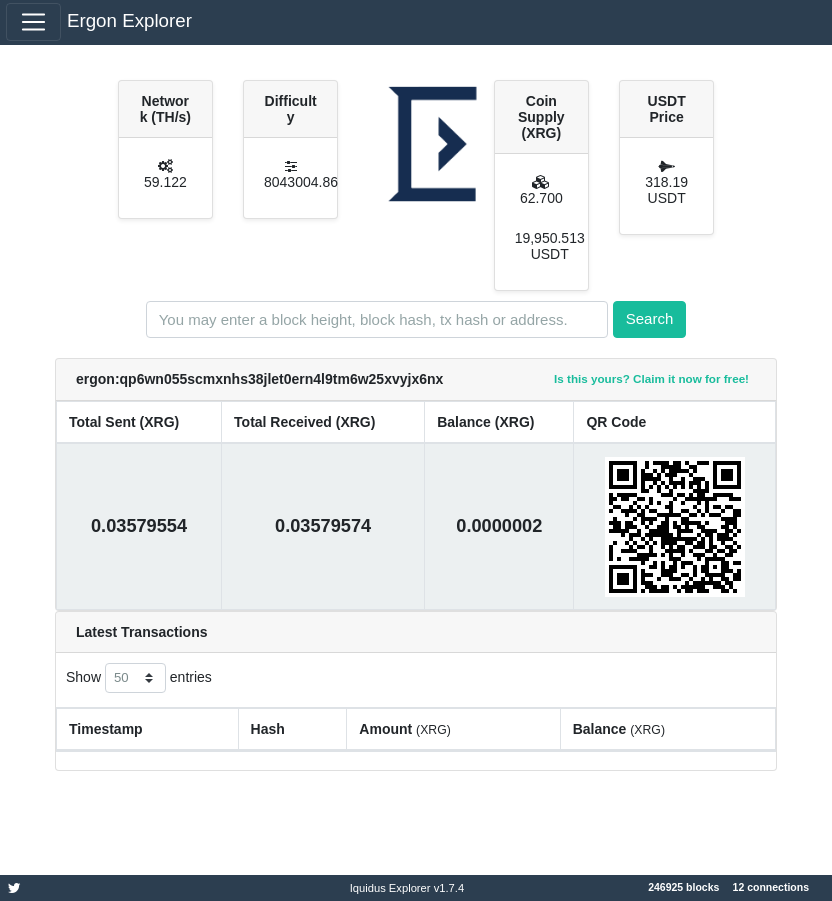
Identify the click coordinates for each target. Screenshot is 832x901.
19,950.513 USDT (550, 246)
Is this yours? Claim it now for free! (651, 378)
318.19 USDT (666, 190)
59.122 (165, 182)
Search (650, 318)
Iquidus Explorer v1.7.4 (407, 888)
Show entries (139, 678)
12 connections (771, 887)
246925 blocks (683, 887)
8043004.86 (301, 182)
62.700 (541, 198)
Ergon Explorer (129, 20)
